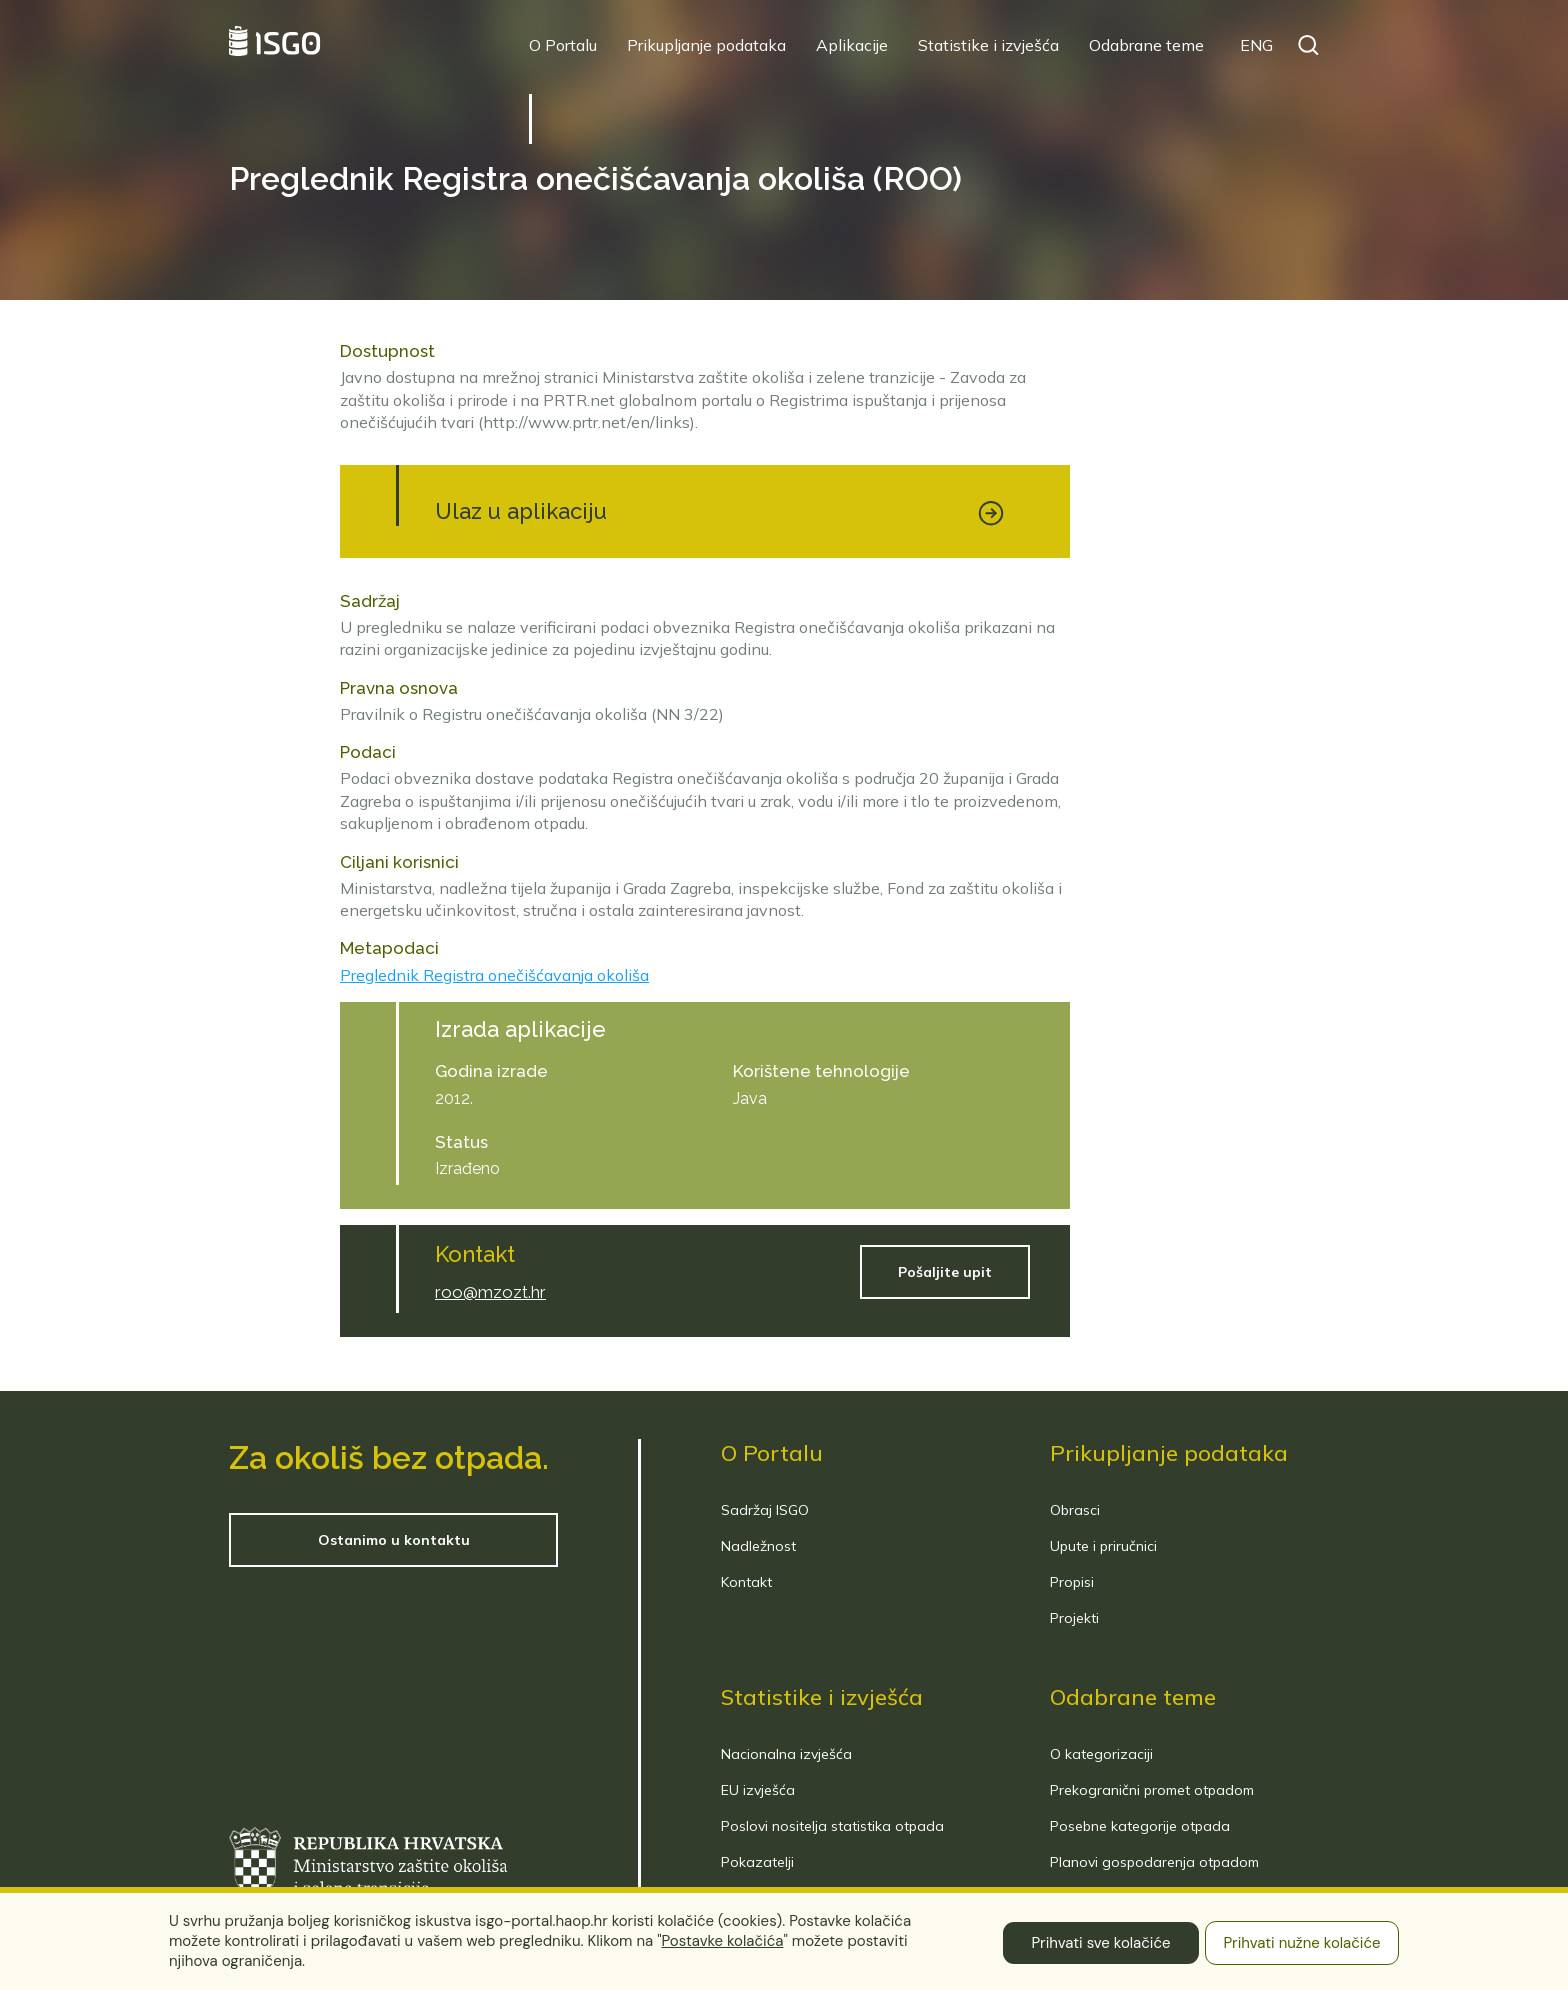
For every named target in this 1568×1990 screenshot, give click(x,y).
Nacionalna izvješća (786, 1754)
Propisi (1072, 1582)
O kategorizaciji (1101, 1754)
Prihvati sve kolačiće (1100, 1943)
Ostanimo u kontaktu (394, 1540)
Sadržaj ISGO (765, 1510)
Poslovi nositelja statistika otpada (832, 1826)
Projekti (1074, 1618)
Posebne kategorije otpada (1140, 1826)
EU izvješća (758, 1790)
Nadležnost (758, 1546)
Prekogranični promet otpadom (1152, 1790)
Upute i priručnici (1103, 1546)
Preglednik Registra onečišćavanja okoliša (494, 975)
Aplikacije (852, 45)
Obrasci (1075, 1510)
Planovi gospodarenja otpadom (1154, 1862)
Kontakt (746, 1582)
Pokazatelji (757, 1862)
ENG (1256, 45)
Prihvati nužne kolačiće (1301, 1943)
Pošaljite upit (945, 1272)
